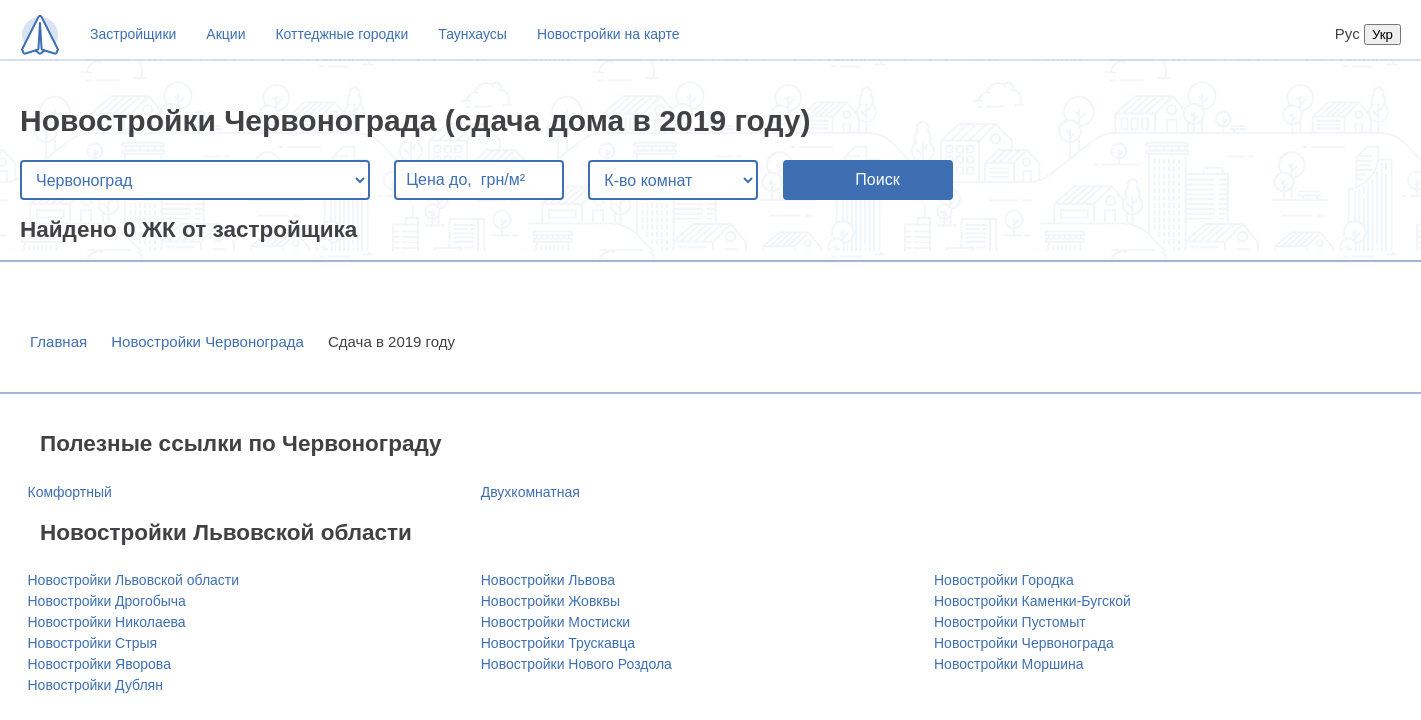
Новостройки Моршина (1009, 664)
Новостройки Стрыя (93, 643)
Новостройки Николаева (107, 622)
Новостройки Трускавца (558, 643)
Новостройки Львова (548, 580)
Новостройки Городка (1004, 580)
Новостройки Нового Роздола (576, 664)
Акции (225, 34)
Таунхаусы (472, 34)
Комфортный (70, 492)
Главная (58, 341)
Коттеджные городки (341, 34)
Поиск (877, 179)
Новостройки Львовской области (134, 580)
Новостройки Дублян (95, 685)
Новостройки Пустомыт (1010, 622)
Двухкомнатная (530, 492)
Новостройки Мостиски (555, 622)
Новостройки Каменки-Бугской (1032, 601)
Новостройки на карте (608, 34)
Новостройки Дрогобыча (107, 601)
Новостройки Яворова (99, 664)
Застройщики (133, 34)
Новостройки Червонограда (207, 341)
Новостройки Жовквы (550, 601)
